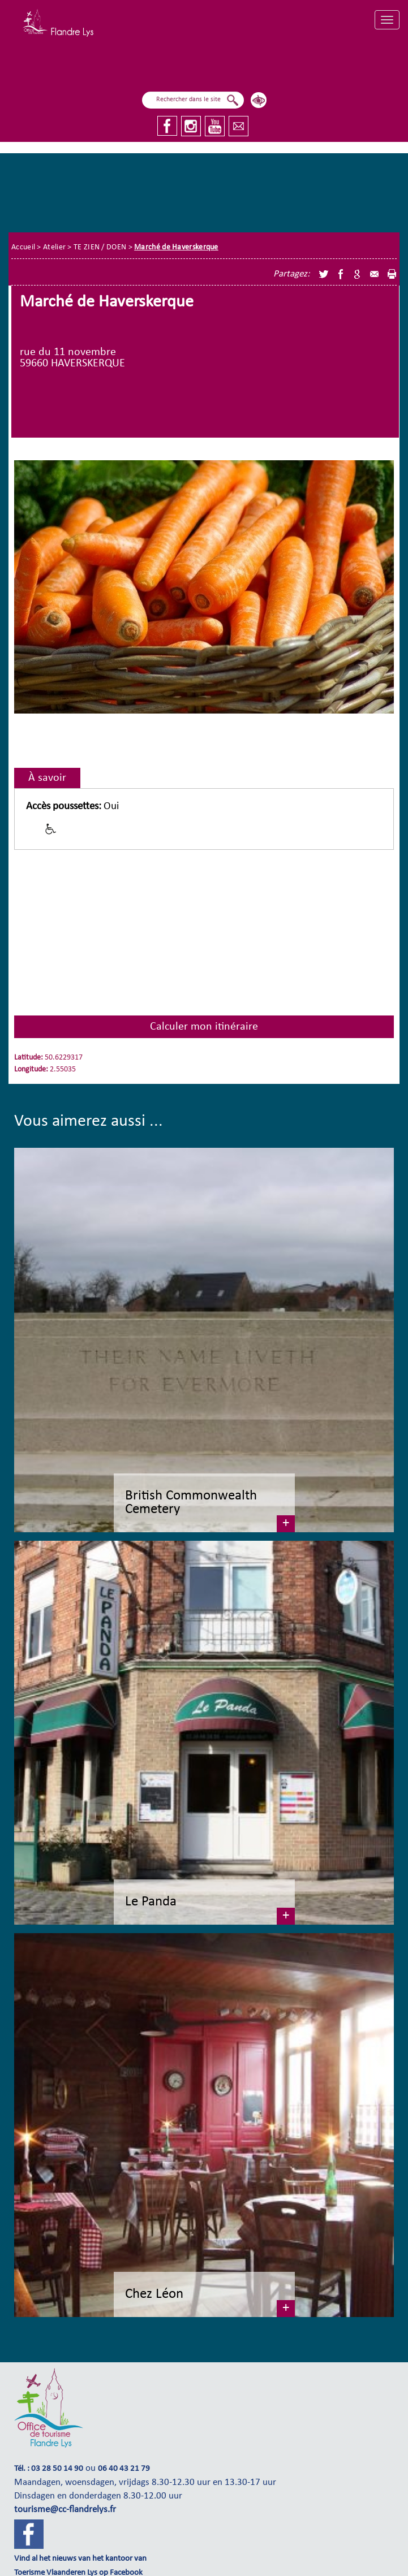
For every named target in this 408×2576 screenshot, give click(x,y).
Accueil (23, 247)
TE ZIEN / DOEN (100, 247)
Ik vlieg (219, 66)
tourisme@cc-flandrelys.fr (65, 2509)
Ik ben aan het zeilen (146, 66)
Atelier (54, 247)
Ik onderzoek (277, 63)
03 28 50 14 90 (57, 2469)
